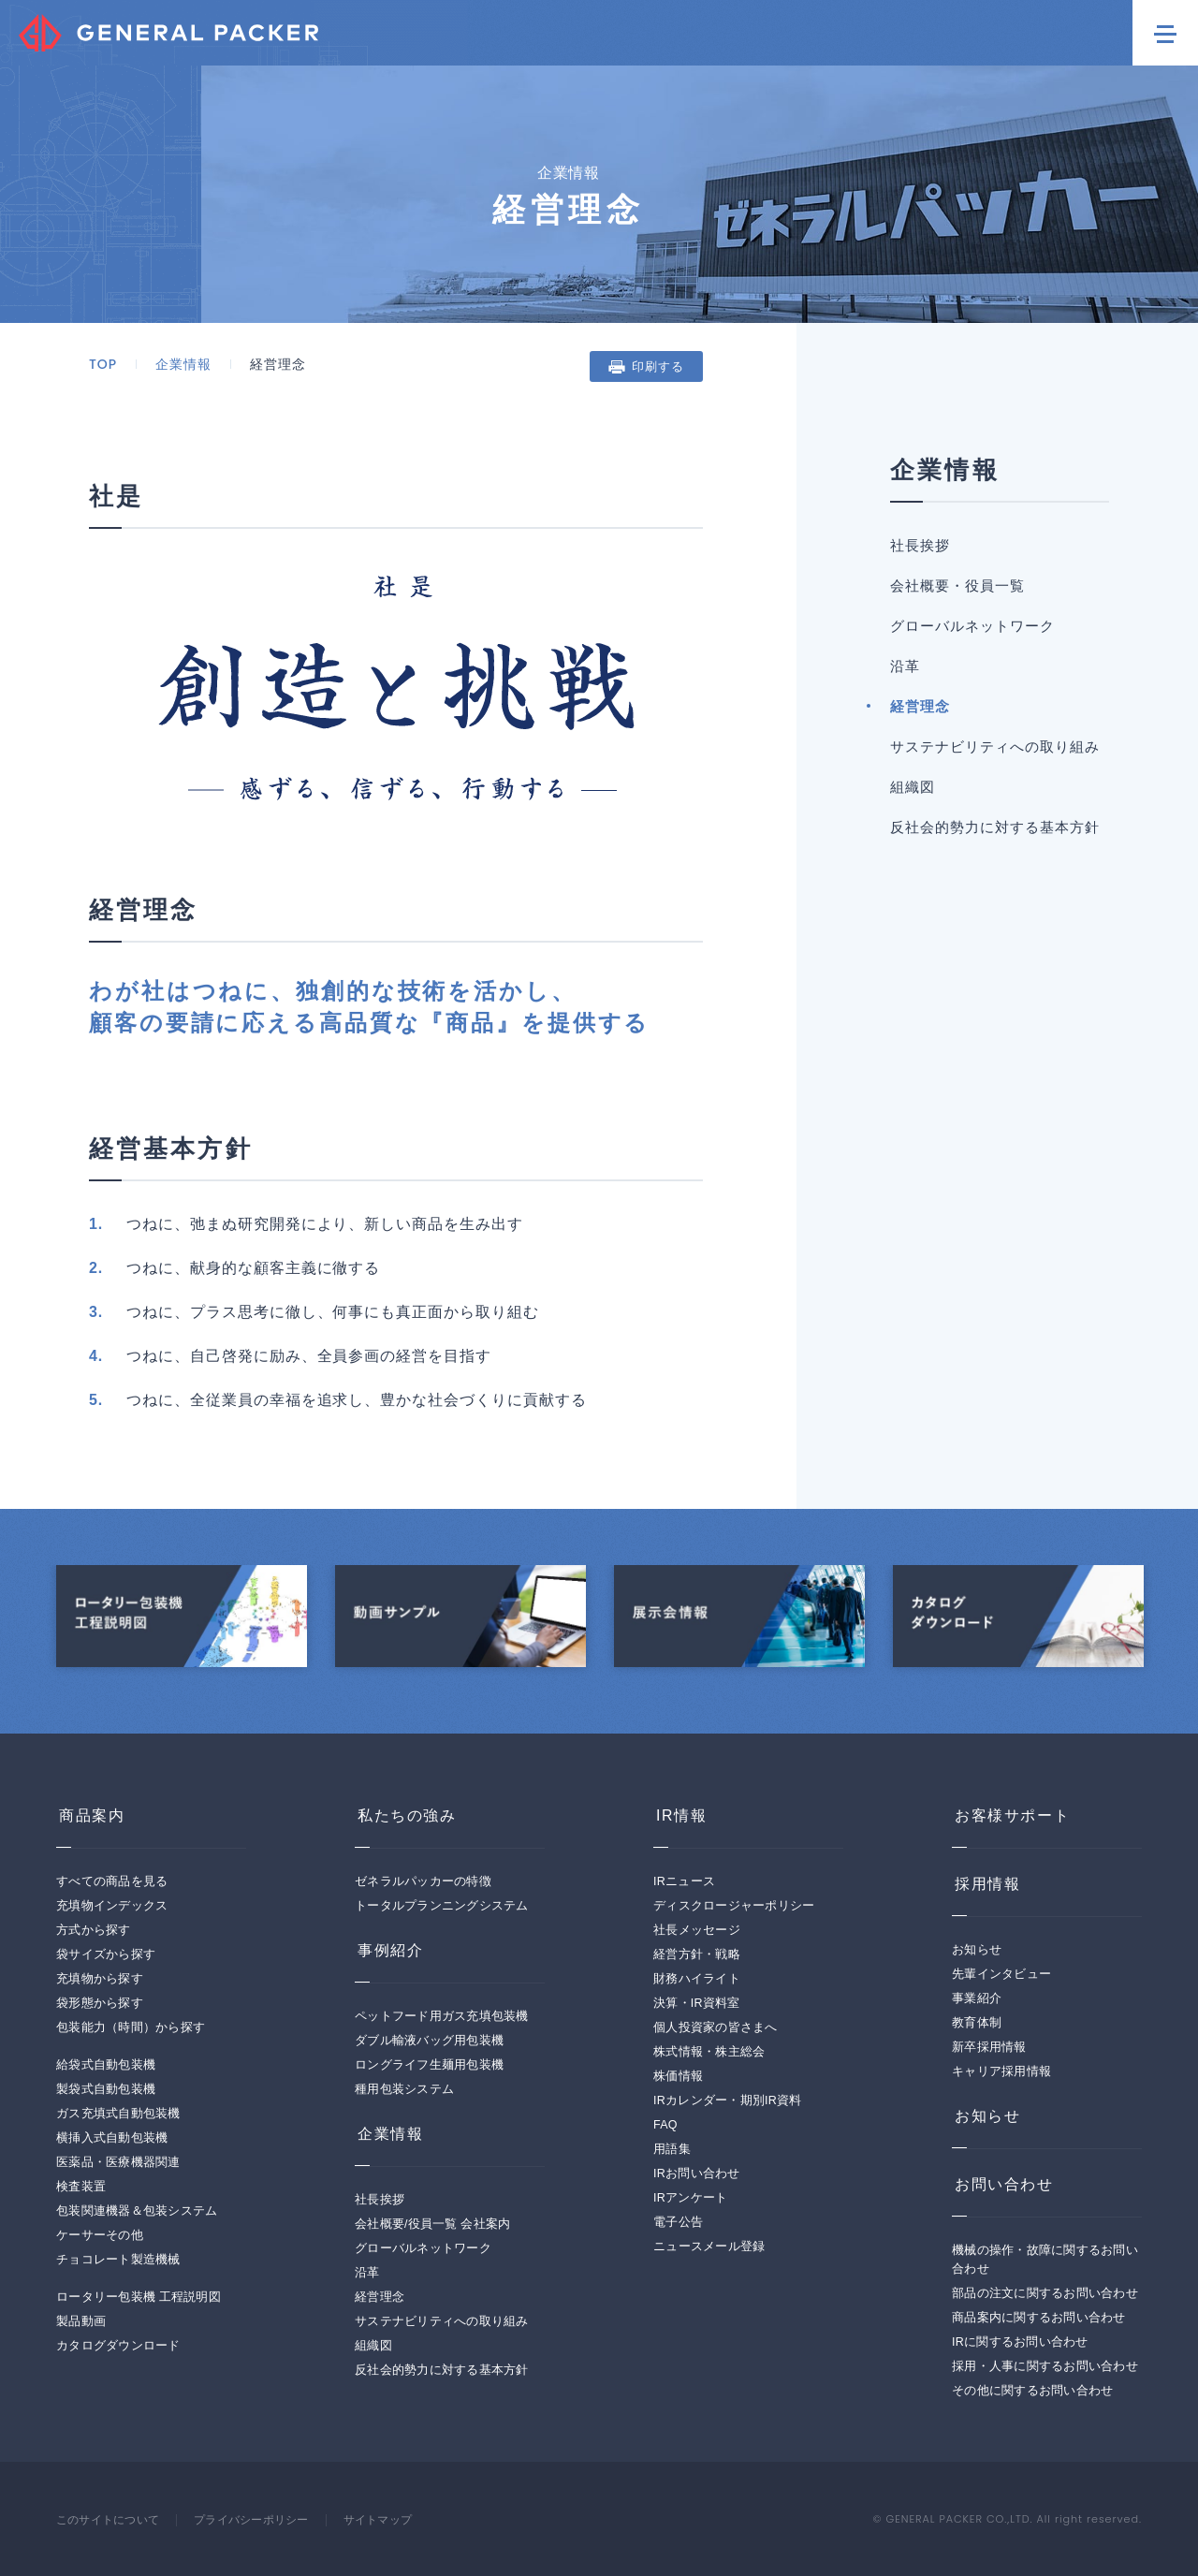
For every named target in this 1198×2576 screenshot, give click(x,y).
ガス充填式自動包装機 (118, 2113)
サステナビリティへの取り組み (994, 746)
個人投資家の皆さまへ (715, 2027)
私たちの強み (404, 1815)
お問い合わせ (1001, 2184)
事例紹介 (387, 1950)
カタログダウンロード (118, 2345)
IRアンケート (690, 2197)
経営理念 (920, 706)
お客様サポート (1009, 1815)
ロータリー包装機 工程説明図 (138, 2297)
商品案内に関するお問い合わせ (1039, 2317)
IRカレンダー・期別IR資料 (727, 2100)
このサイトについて (112, 2519)
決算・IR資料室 (696, 2003)
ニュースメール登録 (709, 2246)
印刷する (658, 366)
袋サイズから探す (105, 1954)
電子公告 (678, 2222)
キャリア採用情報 (1001, 2071)
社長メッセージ (696, 1930)
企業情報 (183, 364)
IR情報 (678, 1815)
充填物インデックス (112, 1905)
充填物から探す (99, 1978)
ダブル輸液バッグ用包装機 (429, 2040)
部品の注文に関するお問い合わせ (1045, 2293)
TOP (103, 364)
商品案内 (89, 1815)
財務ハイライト (696, 1978)
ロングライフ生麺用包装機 (429, 2064)
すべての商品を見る (112, 1881)
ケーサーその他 (99, 2235)
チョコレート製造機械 (118, 2259)
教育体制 (976, 2022)
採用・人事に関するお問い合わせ (1045, 2366)
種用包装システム (404, 2089)
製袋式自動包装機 (105, 2089)
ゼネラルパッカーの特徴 (423, 1881)
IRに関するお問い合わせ (1020, 2342)
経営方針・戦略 (696, 1954)
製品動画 (81, 2321)
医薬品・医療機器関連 (118, 2162)
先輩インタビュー (1001, 1974)
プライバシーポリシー (264, 2519)
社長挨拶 (920, 545)
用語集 (672, 2149)
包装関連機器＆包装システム (136, 2210)
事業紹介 (976, 1998)
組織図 (912, 787)
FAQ (665, 2124)
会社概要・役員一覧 (957, 585)
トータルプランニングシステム (442, 1905)
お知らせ (976, 1949)
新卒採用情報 (989, 2047)
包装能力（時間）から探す (130, 2027)
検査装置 (81, 2186)
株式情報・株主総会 (709, 2051)
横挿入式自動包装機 (112, 2137)
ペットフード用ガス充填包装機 (442, 2016)
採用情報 (984, 1884)
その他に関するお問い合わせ (1032, 2390)
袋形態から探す (99, 2003)
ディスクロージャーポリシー (733, 1905)
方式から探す (93, 1930)
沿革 (905, 666)
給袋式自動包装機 (105, 2064)
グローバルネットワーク (972, 626)
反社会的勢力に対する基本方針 (994, 827)
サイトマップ (398, 2519)
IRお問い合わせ (696, 2173)
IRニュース (684, 1881)
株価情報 (678, 2076)
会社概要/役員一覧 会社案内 (432, 2224)
